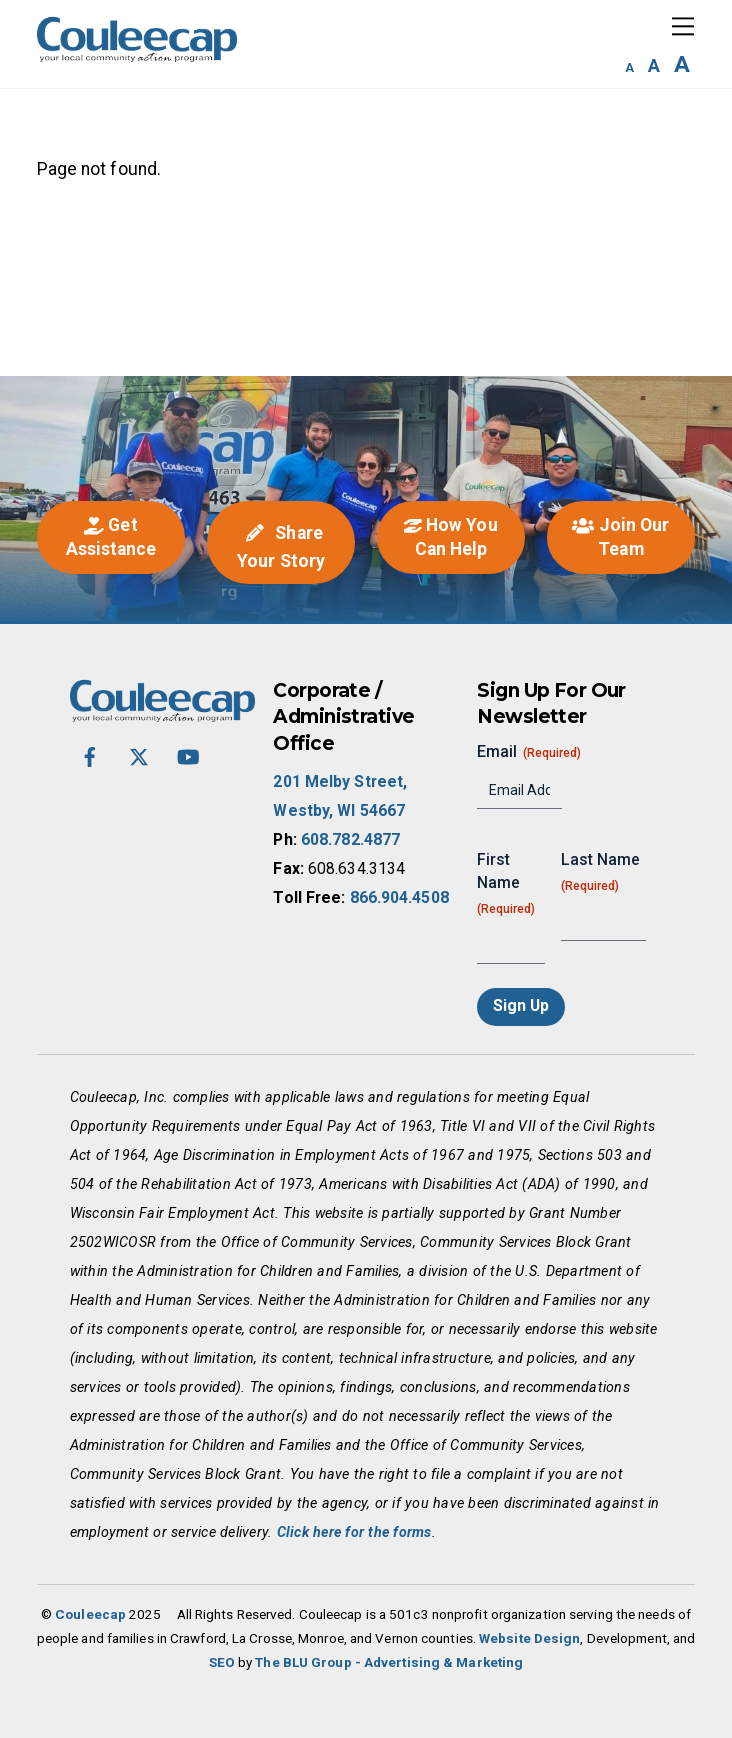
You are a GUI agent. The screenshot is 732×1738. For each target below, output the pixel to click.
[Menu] (683, 26)
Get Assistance (111, 537)
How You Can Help (450, 537)
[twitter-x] (139, 755)
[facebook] (90, 755)
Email (529, 752)
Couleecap (90, 1614)
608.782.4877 (350, 839)
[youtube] (188, 755)
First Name (506, 883)
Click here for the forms (354, 1532)
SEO (222, 1662)
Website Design (529, 1638)
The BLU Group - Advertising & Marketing (389, 1662)
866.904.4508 (399, 897)
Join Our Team (620, 537)
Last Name (600, 872)
